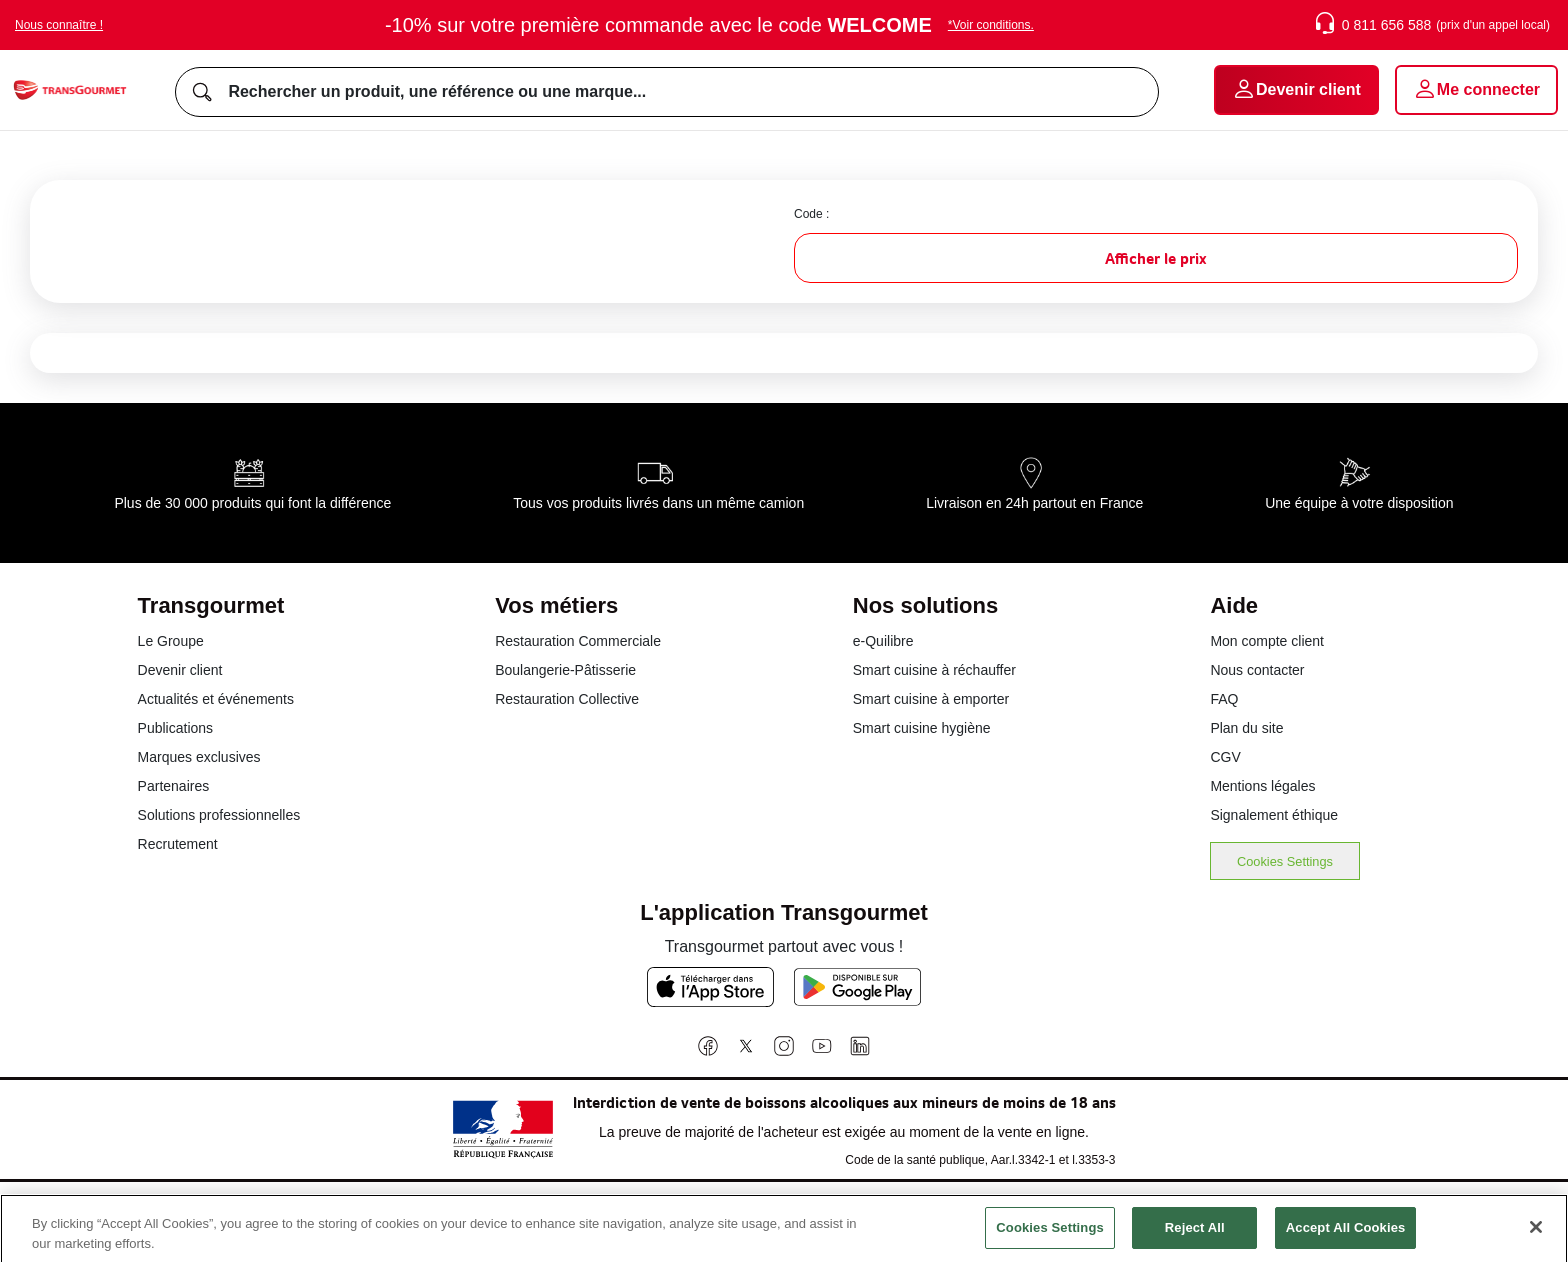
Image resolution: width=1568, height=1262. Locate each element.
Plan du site (1246, 728)
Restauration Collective (567, 699)
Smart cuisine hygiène (922, 728)
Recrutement (178, 844)
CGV (1225, 757)
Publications (176, 728)
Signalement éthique (1274, 815)
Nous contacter (1257, 670)
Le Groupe (171, 641)
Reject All (1195, 1237)
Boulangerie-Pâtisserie (565, 670)
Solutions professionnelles (219, 815)
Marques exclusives (199, 757)
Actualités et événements (216, 699)
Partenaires (174, 786)
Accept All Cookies (1346, 1237)
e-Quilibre (883, 641)
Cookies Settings (1285, 861)
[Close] (1536, 1238)
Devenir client (180, 670)
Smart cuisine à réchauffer (934, 670)
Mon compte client (1267, 641)
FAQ (1224, 699)
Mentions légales (1262, 786)
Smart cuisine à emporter (931, 699)
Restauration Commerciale (578, 641)
